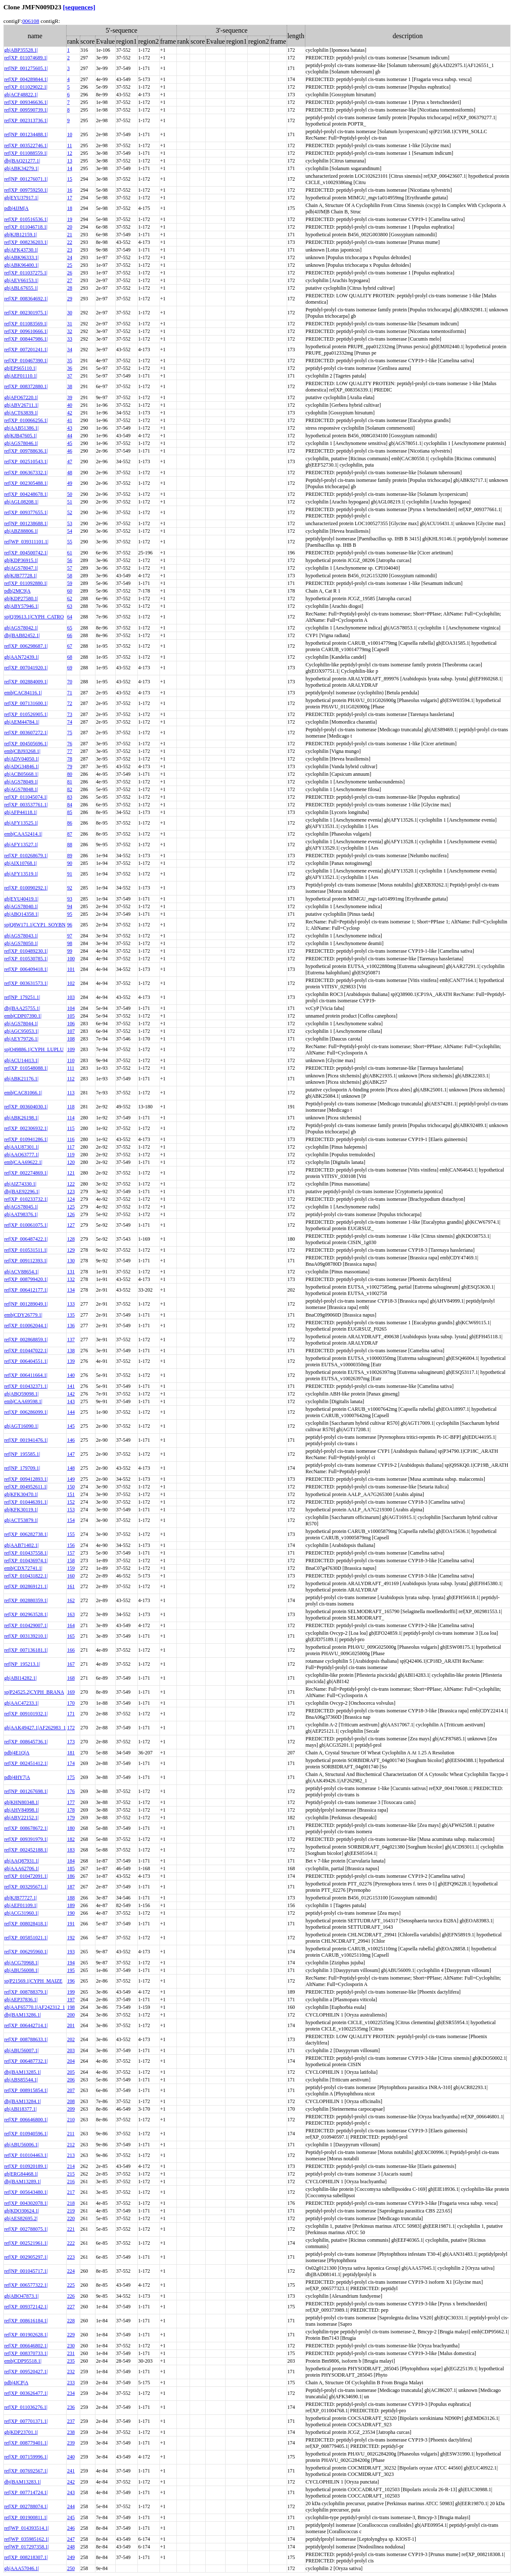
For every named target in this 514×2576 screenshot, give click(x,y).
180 (71, 1828)
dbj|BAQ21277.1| (22, 161)
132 (71, 1279)
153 (71, 1510)
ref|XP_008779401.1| (25, 2443)
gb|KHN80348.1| (21, 1802)
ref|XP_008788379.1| (25, 1992)
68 (69, 657)
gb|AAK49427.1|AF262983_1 (35, 1728)
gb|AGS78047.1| (21, 568)
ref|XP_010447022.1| (25, 1351)
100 (71, 959)
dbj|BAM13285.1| (22, 2072)
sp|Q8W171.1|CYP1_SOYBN (35, 925)
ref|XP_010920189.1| (25, 2166)
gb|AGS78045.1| (21, 1207)
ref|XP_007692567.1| (25, 2471)
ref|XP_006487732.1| (25, 2061)
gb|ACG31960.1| (21, 1913)
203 (71, 2050)
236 (71, 2407)
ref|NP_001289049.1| (25, 1304)
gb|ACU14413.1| (21, 1060)
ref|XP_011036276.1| (25, 2407)
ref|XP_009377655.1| (25, 512)
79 (69, 766)
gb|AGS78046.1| (21, 443)
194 (71, 1963)
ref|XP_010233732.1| (25, 1199)
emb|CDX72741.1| (23, 1568)
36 (69, 368)
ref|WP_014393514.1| (26, 2528)
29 (69, 299)
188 (71, 1898)
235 (71, 2361)
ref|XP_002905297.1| (25, 2257)
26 (69, 273)
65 (69, 628)
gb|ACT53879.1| (21, 1520)
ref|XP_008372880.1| (25, 386)
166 (71, 1650)
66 (69, 635)
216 (71, 2181)
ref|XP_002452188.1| (25, 1850)
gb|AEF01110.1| (20, 376)
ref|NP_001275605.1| (25, 68)
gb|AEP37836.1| (20, 2000)
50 (69, 494)
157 (71, 1553)
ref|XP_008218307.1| (25, 2557)
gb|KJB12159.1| (20, 235)
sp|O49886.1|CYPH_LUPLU (34, 1049)
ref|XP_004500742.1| (25, 553)
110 (71, 1060)
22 (69, 242)
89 (69, 856)
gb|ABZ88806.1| (21, 531)
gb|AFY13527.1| (21, 844)
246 (71, 2528)
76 (69, 744)
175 (71, 1777)
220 (71, 2218)
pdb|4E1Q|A (16, 1753)
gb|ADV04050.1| (21, 759)
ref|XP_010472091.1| (25, 1876)
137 (71, 1340)
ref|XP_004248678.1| (25, 494)
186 (71, 1876)
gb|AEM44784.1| (21, 722)
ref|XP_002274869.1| (25, 1173)
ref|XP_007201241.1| (25, 349)
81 (69, 782)
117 (71, 1147)
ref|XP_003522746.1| (25, 145)
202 (71, 2039)
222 (71, 2243)
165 (71, 1636)
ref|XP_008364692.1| (25, 299)
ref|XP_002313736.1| (25, 120)
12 (69, 153)
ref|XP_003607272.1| (25, 733)
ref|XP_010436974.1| (25, 1561)
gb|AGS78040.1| (21, 906)
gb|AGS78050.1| (21, 943)
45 (69, 443)
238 (71, 2432)
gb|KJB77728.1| (20, 576)
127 (71, 1225)
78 (69, 759)
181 (71, 1753)
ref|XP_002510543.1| (25, 461)
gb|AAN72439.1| (21, 657)
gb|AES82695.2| (20, 2218)
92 (69, 888)
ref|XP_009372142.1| (25, 2307)
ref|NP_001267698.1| (25, 1791)
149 (71, 1479)
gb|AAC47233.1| (21, 1703)
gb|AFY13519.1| (21, 874)
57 (69, 568)
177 (71, 1802)
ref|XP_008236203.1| (25, 242)
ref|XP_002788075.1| (25, 2229)
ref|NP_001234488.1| (25, 134)
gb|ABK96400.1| (21, 265)
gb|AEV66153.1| (21, 280)
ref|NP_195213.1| (22, 1664)
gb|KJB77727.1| (20, 1898)
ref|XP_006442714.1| (25, 2025)
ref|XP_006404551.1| (25, 1361)
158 (71, 1561)
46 (69, 451)
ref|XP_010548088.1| (25, 1068)
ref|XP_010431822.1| (25, 1576)
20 (69, 227)
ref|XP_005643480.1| (25, 2192)
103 (71, 997)
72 (69, 703)
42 (69, 413)
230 (71, 2346)
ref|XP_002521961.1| (25, 2243)
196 (71, 1981)
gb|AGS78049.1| (21, 782)
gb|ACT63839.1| (21, 413)
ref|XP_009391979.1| (25, 1839)
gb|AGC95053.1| (21, 1031)
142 (71, 1394)
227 (71, 2307)
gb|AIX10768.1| (20, 863)
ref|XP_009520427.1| (25, 2372)
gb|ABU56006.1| (21, 2145)
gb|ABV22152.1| (21, 1818)
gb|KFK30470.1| (21, 1494)
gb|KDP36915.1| (21, 560)
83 (69, 797)
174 (71, 1763)
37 (69, 376)
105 (71, 1016)
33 (69, 339)
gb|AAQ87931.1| (21, 1861)
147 (71, 1454)
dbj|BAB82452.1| (22, 635)
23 (69, 250)
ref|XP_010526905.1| (25, 714)
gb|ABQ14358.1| (21, 914)
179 (71, 1818)
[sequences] (79, 7)
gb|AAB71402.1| (21, 1545)
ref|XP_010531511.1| (25, 1250)
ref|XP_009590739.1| (25, 110)
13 (69, 161)
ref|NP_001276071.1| (25, 179)
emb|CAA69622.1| (23, 1162)
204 (71, 2061)
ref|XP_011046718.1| (25, 227)
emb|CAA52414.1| (23, 834)
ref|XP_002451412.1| (25, 1763)
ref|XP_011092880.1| (25, 583)
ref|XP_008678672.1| (25, 1828)
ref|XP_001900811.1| (25, 2517)
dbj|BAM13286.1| (22, 2015)
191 (71, 1924)
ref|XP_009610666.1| (25, 331)
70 (69, 682)
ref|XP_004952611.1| (25, 1487)
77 (69, 751)
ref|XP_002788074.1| (25, 2506)
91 (69, 874)
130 (71, 1261)
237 (71, 2421)
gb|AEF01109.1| (20, 1905)
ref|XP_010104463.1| (25, 2155)
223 (71, 2257)
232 (71, 2372)
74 (69, 722)
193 (71, 1952)
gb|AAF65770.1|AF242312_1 (34, 2007)
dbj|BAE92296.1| (21, 1191)
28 (69, 288)
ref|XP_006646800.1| (25, 2120)
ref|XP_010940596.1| (25, 2134)
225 (71, 2285)
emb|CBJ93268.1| (22, 751)
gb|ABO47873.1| (21, 2296)
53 (69, 523)
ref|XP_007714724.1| (25, 2492)
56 (69, 560)
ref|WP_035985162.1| (26, 2539)
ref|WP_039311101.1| (26, 542)
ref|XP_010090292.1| (25, 888)
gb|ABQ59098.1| (21, 1394)
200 (71, 2015)
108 (71, 1039)
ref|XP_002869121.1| (25, 1586)
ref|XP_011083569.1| (25, 324)
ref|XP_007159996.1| (25, 2457)
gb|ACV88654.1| (21, 1272)
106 (71, 1023)
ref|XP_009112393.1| (25, 1261)
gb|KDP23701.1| (21, 2432)
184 (71, 1861)
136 (71, 1326)
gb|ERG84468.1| (21, 2174)
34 (69, 349)
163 (71, 1614)
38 (69, 386)
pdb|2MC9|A (17, 591)
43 (69, 428)
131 (71, 1272)
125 (71, 1207)
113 (71, 1093)
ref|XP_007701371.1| (25, 2421)
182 (71, 1839)
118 (71, 1107)
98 (69, 943)
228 (71, 2321)
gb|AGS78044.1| (21, 1023)
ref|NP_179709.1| (22, 1468)
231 (71, 2353)
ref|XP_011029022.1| (25, 87)
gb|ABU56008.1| (21, 1970)
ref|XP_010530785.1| (25, 959)
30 (69, 313)
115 (71, 1128)
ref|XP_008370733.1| (25, 2353)
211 (71, 2134)
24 (69, 257)
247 (71, 2539)
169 (71, 1692)
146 (71, 1440)
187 (71, 1887)
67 (69, 646)
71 (69, 693)
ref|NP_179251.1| (22, 997)
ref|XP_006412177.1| (25, 1290)
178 (71, 1810)
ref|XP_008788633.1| (25, 2039)
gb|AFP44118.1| (20, 812)
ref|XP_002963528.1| (25, 1614)
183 (71, 1850)
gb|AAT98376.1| (21, 1214)
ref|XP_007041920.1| (25, 668)
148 (71, 1468)
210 (71, 2120)
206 (71, 2080)
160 (71, 1576)
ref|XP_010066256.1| (25, 420)
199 (71, 1992)
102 (71, 983)
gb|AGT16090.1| (21, 1426)
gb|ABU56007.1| (21, 2050)
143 (71, 1401)
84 (69, 805)
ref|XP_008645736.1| (25, 1742)
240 (71, 2457)
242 (71, 2482)
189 (71, 1905)
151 (71, 1494)
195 (71, 1970)
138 (71, 1351)
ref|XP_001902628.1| (25, 2335)
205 (71, 2072)
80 (69, 774)
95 (69, 914)
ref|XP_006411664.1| (25, 1375)
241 (71, 2471)
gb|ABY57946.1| (21, 606)
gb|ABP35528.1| (21, 50)
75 (69, 733)
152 (71, 1502)
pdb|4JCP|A (16, 2383)
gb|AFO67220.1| (21, 397)
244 (71, 2506)
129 (71, 1250)
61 (69, 553)
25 (69, 265)
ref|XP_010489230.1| (25, 951)
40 (69, 405)
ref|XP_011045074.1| (25, 797)
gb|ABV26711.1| (21, 405)
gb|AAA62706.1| (21, 1868)
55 (69, 542)
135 (71, 1315)
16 (69, 190)
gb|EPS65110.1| (20, 368)
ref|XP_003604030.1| (25, 1107)
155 (71, 1534)
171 (71, 1714)
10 (69, 134)
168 (71, 1678)
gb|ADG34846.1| (21, 766)
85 (69, 812)
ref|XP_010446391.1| (25, 1502)
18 (69, 208)
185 (71, 1868)
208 (71, 2101)
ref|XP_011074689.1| (25, 58)
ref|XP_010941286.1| (25, 1139)
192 (71, 1938)
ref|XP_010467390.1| (25, 361)
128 (71, 1239)
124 (71, 1199)
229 (71, 2335)
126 (71, 1214)
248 (71, 2547)
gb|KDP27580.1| (21, 598)
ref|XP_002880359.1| (25, 1600)
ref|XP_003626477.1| (25, 2393)
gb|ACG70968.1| (21, 1963)
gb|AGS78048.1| (21, 789)
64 (69, 617)
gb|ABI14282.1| (20, 1678)
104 (71, 1008)
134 (71, 1290)
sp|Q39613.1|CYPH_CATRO (34, 617)
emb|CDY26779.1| (23, 1315)
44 (69, 436)
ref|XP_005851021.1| (25, 1938)
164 (71, 1625)
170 (71, 1703)
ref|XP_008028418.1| (25, 1924)
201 (71, 2025)
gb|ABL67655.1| (21, 288)
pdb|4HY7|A (17, 1777)
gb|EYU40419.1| (21, 899)
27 (69, 280)
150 (71, 1487)
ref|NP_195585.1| (22, 1454)
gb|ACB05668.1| (21, 774)
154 (71, 1520)
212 (71, 2145)
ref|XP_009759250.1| (25, 190)
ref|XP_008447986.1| (25, 339)
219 (71, 2211)
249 (71, 2557)
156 (71, 1545)
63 (69, 606)
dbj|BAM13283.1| (22, 2482)
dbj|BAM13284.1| (22, 2101)
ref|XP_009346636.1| (25, 102)
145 (71, 1426)
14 (69, 168)
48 (69, 472)
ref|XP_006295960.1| (25, 1952)
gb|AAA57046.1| (21, 2568)
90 (69, 863)
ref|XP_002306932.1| (25, 1128)
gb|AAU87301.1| (21, 1147)
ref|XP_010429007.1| (25, 1625)
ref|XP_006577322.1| (25, 2285)
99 (69, 951)
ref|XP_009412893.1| (25, 1479)
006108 (30, 21)
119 (71, 1155)
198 (71, 2007)
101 (71, 969)
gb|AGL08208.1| (21, 502)
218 (71, 2203)
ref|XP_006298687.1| (25, 646)
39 (69, 397)
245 (71, 2517)
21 (69, 235)
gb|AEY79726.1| (21, 1039)
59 (69, 583)
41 (69, 420)
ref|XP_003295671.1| (25, 1887)
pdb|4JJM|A (16, 208)
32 (69, 331)
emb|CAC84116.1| (23, 693)
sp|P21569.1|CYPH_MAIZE (33, 1981)
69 (69, 668)
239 (71, 2443)
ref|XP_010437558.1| (25, 1553)
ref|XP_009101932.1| (25, 1714)
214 (71, 2166)
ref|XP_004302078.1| (25, 2203)
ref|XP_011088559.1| (25, 153)
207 (71, 2090)
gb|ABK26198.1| (21, 1118)
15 (69, 179)
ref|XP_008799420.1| (25, 1279)
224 (71, 2271)
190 (71, 1913)
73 (69, 714)
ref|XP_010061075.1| (25, 1225)
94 (69, 906)
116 (71, 1139)
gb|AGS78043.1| (21, 936)
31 (69, 324)
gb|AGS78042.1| (21, 628)
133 (71, 1304)
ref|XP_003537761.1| (25, 805)
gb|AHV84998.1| (21, 1810)
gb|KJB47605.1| (20, 436)
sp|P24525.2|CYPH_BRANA (34, 1692)
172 (71, 1728)
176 (71, 1791)
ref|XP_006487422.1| (25, 1239)
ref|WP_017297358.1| (26, 2547)
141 (71, 1386)
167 (71, 1664)
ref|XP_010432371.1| (25, 1386)
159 (71, 1568)
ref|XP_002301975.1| (25, 313)
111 (70, 1068)
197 (71, 2000)
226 (71, 2296)
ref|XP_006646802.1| (25, 2346)
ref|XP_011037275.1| (25, 273)
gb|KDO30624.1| (21, 2211)
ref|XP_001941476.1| (25, 1440)
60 (69, 591)
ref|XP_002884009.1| (25, 682)
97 (69, 936)
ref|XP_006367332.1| (25, 472)
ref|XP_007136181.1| (25, 1650)
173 (71, 1742)
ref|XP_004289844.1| (25, 79)
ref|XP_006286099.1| (25, 1412)
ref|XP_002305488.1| (25, 483)
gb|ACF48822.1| (21, 95)
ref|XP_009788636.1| (25, 451)
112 (71, 1079)
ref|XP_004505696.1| (25, 744)
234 (71, 2393)
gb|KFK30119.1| (21, 1510)
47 (69, 461)
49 (69, 483)
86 (69, 823)
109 (71, 1049)
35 (69, 361)
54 (69, 531)
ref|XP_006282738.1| (25, 1534)
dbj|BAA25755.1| (22, 1008)
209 (71, 2109)
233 (71, 2383)
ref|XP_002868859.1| (25, 1340)
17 (69, 198)
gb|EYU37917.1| (21, 198)
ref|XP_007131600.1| (25, 703)
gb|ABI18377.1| (20, 2109)
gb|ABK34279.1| (21, 168)
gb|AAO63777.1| (21, 1155)
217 (71, 2192)
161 (71, 1586)
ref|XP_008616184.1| (25, 2321)
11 (69, 145)
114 (71, 1118)
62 (69, 598)
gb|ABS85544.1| (21, 2080)
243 (71, 2492)
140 (71, 1375)
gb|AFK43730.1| (21, 250)
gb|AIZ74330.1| (20, 1184)
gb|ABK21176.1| (21, 1079)
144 (71, 1412)
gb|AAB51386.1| (21, 428)
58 (69, 576)
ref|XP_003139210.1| (25, 1636)
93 (69, 899)
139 (71, 1361)
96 (69, 925)
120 (71, 1162)
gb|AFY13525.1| (21, 823)
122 (71, 1184)
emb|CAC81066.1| (23, 1093)
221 (71, 2229)
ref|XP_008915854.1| (25, 2090)
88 (69, 844)
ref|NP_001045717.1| (25, 2271)
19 (69, 219)
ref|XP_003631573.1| (25, 983)
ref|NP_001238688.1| (25, 523)
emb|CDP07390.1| (23, 1016)
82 (69, 789)
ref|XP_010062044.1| (25, 1326)
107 (71, 1031)
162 (71, 1600)
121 (71, 1173)
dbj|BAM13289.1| (22, 2181)
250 (71, 2568)
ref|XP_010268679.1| (25, 856)
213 (71, 2155)
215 (71, 2174)
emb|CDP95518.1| (23, 2361)
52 (69, 512)
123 (71, 1191)
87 (69, 834)
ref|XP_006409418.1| (25, 969)
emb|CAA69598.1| (23, 1401)
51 (69, 502)
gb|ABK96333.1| (21, 257)
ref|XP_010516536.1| (25, 219)
